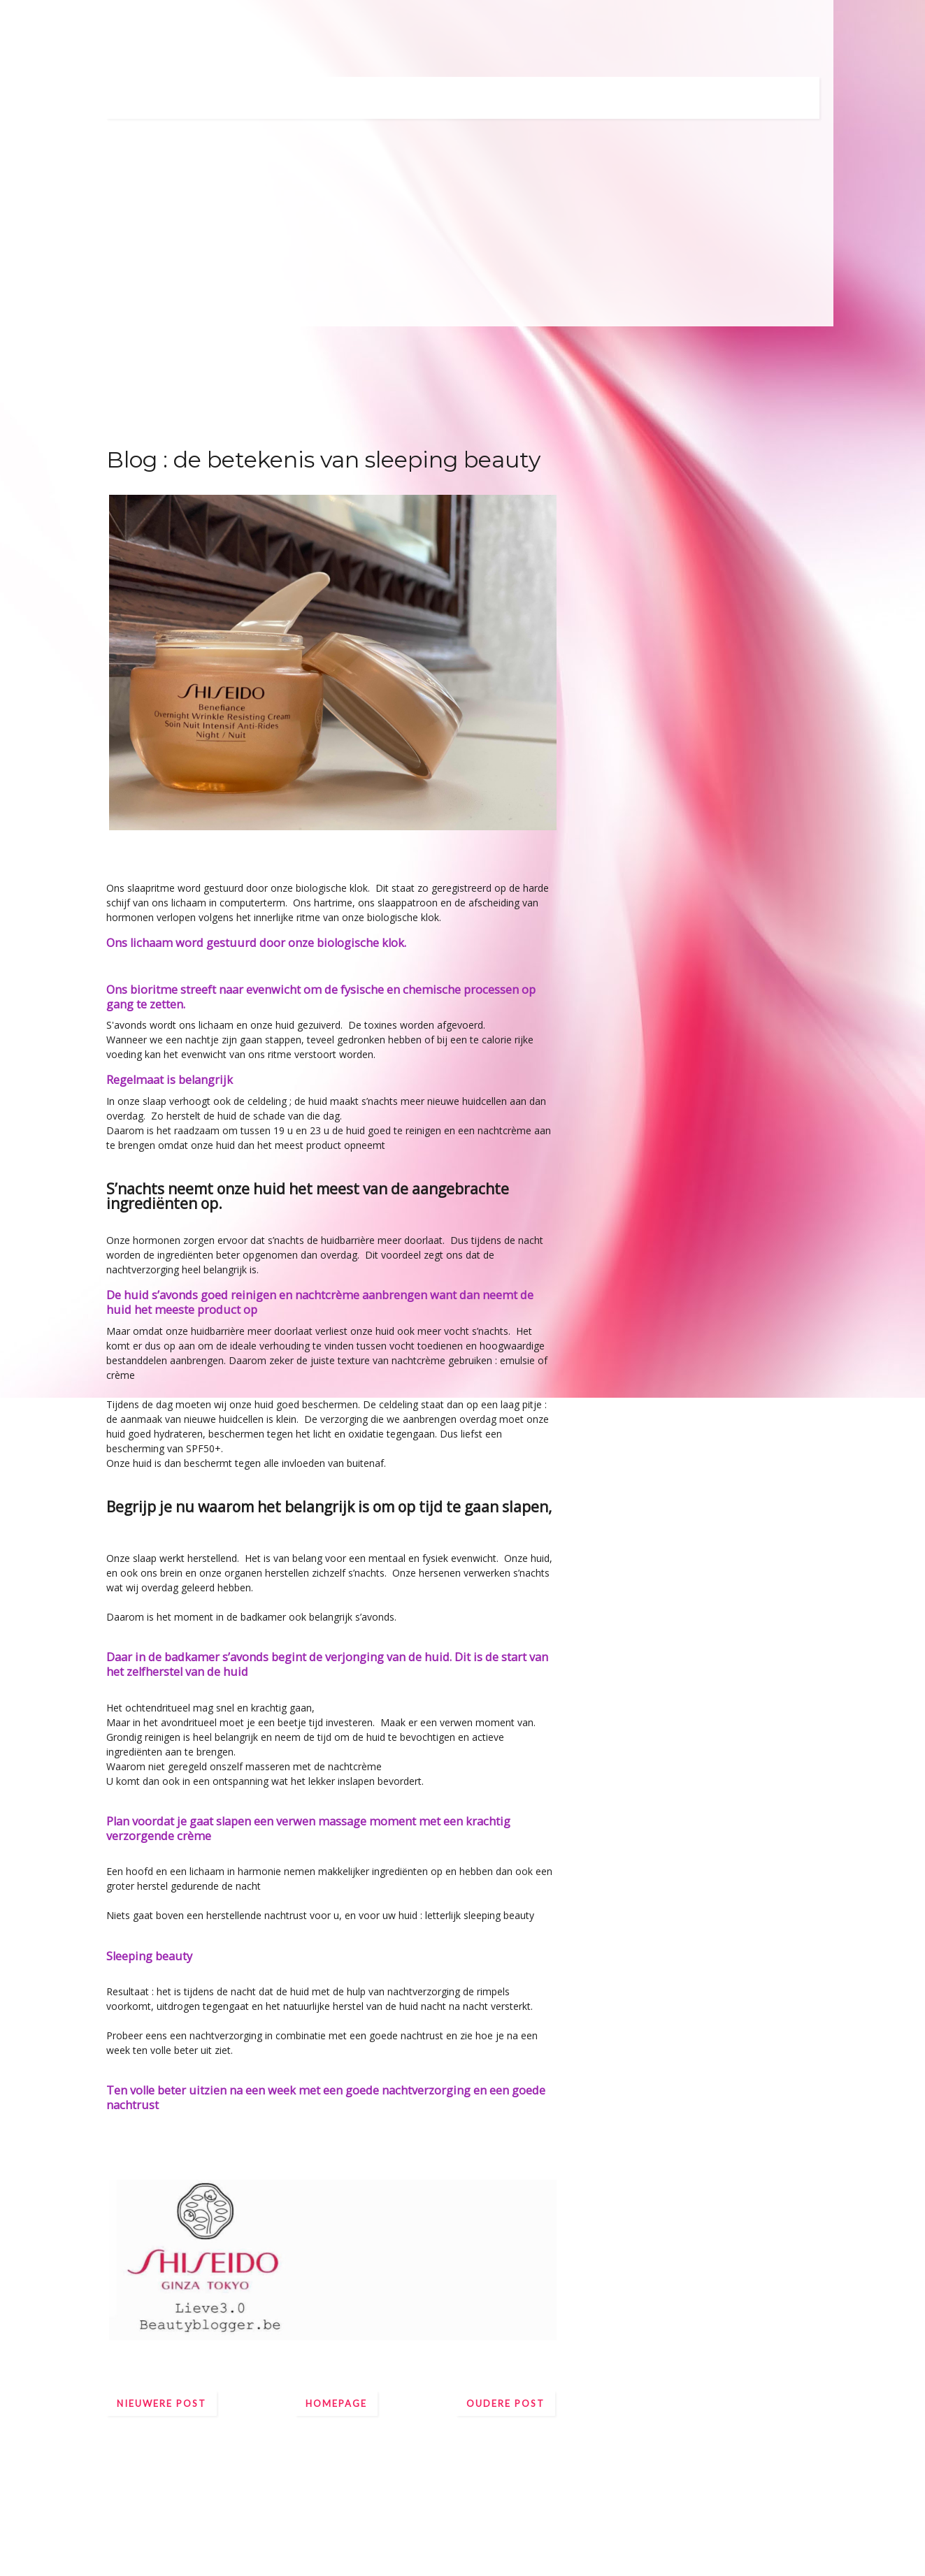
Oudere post (505, 2403)
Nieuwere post (161, 2403)
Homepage (336, 2403)
